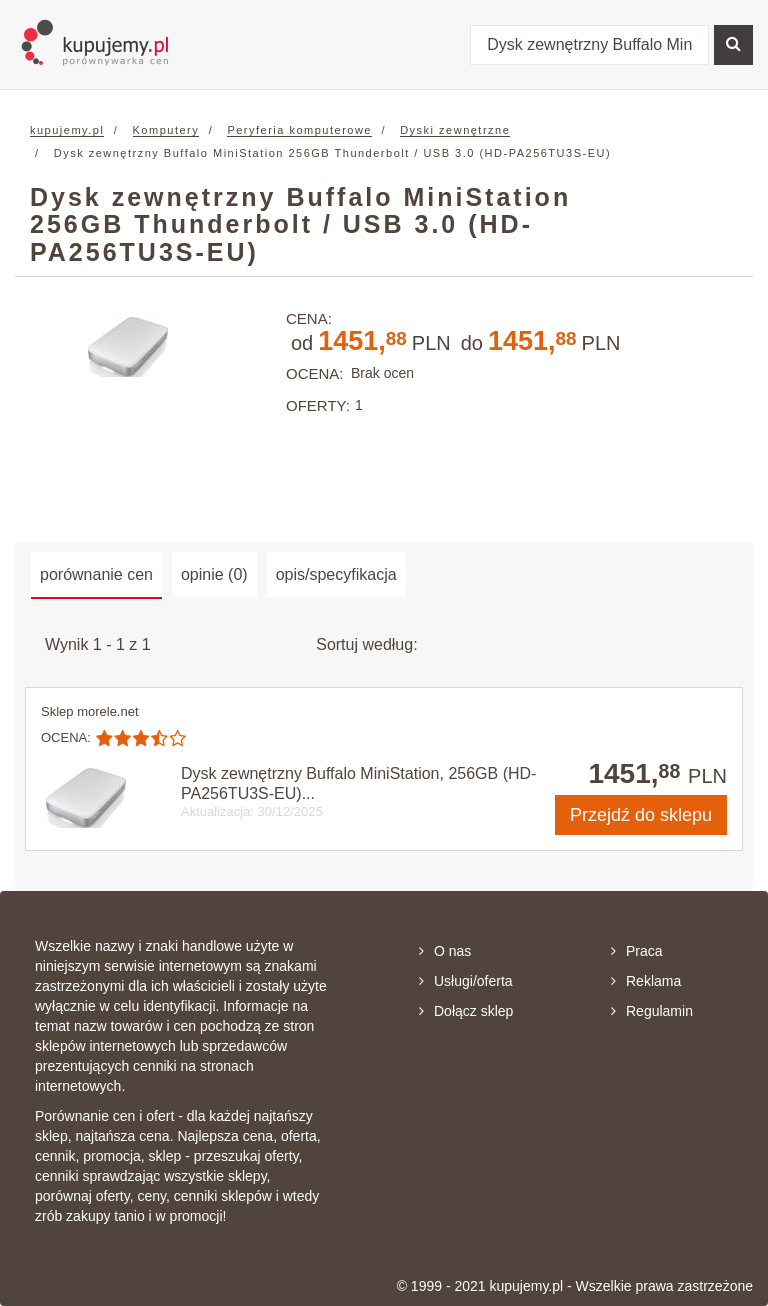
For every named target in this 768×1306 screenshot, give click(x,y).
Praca (637, 951)
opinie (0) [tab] (214, 574)
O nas (445, 951)
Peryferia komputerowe (299, 130)
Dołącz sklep (466, 1011)
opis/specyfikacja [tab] (336, 574)
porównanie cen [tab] (96, 574)
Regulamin (652, 1011)
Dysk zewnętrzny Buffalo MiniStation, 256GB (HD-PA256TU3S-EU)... (358, 783)
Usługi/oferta (466, 981)
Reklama (646, 981)
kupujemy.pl (67, 130)
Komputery (166, 130)
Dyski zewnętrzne (455, 130)
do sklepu (641, 815)
